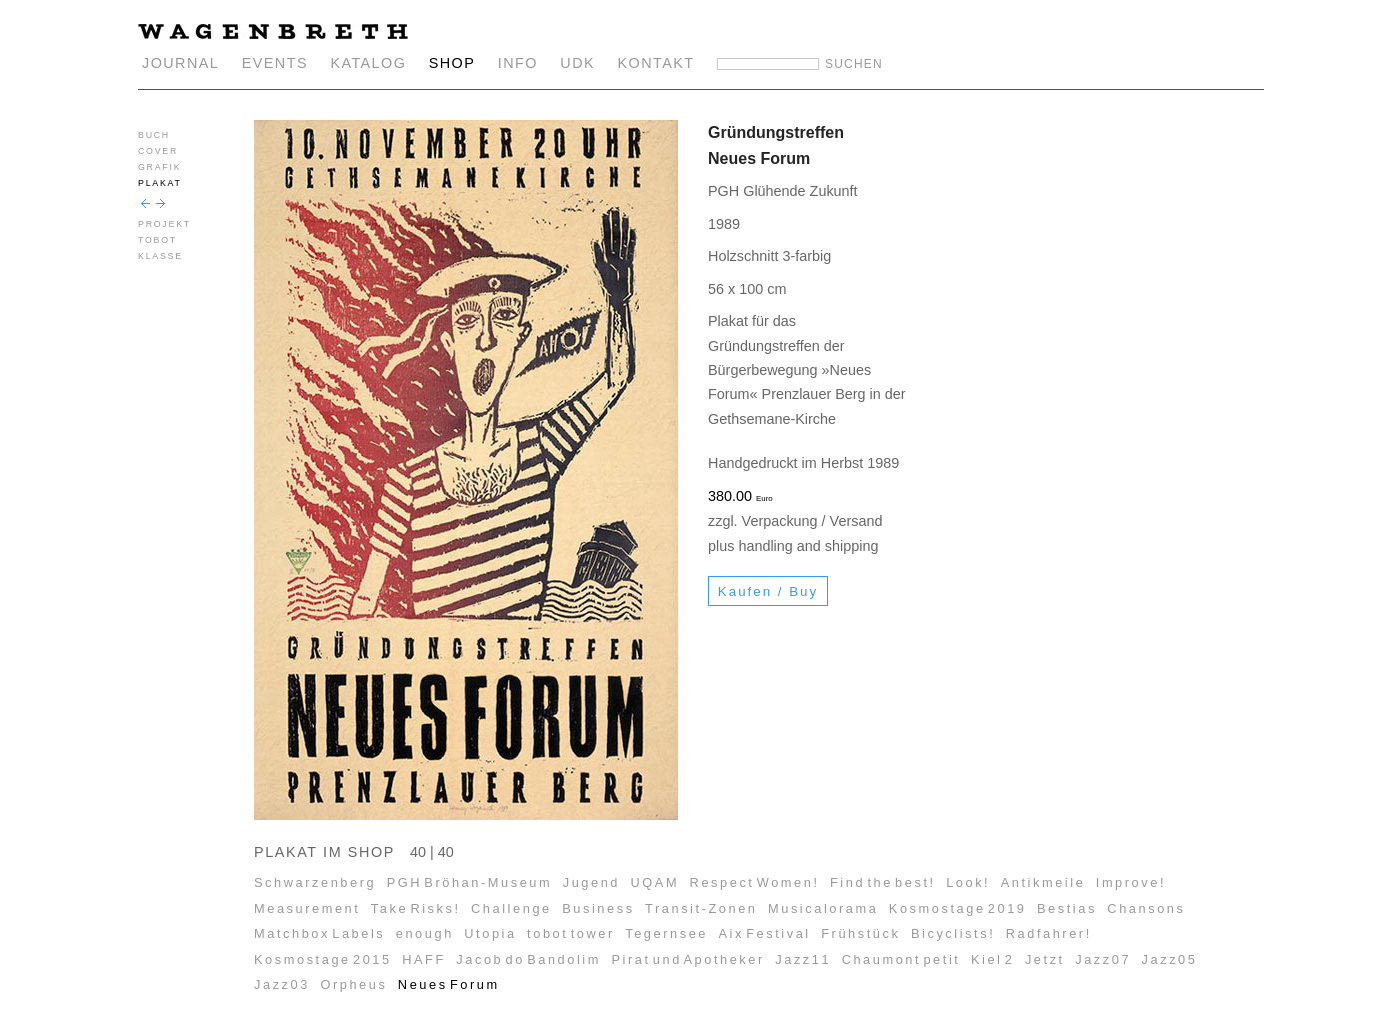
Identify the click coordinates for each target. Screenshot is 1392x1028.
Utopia (490, 933)
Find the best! (883, 882)
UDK (577, 63)
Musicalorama (823, 908)
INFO (518, 63)
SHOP (452, 63)
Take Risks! (416, 908)
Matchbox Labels (319, 933)
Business (598, 908)
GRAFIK (159, 167)
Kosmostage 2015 (323, 959)
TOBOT (157, 240)
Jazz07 (1103, 959)
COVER (158, 151)
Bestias (1067, 908)
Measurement (307, 908)
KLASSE (160, 256)
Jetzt (1045, 959)
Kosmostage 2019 (958, 908)
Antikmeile (1043, 882)
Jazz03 (282, 984)
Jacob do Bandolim (528, 959)
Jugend (591, 882)
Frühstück (860, 933)
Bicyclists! (953, 933)
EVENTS (275, 63)
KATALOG (368, 63)
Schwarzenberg (315, 882)
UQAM (655, 882)
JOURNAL (180, 63)
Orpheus (353, 984)
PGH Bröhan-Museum (470, 882)
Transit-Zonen (701, 908)
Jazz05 (1170, 959)
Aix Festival (764, 933)
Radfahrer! (1049, 933)
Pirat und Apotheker (687, 959)
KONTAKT (656, 63)
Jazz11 (803, 959)
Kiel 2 (993, 959)
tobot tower (571, 933)
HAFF (424, 959)
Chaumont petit (901, 959)
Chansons (1146, 908)
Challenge (511, 908)
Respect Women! (755, 882)
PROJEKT (164, 224)
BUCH (154, 135)
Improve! (1131, 882)
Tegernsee (666, 933)
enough (425, 933)
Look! (968, 882)
